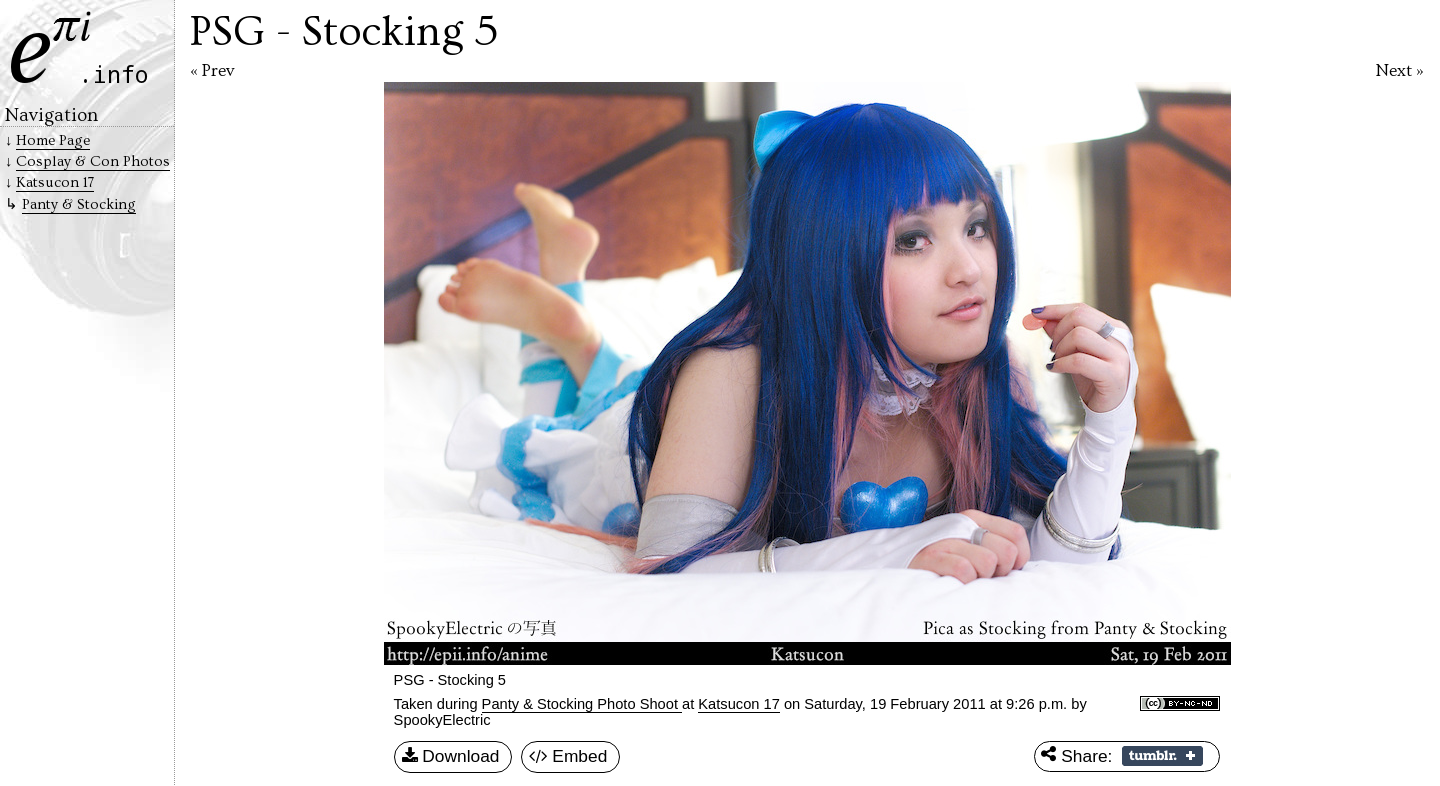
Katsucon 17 (738, 704)
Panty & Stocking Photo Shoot (582, 704)
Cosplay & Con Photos (93, 161)
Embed (568, 757)
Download (451, 757)
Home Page (53, 140)
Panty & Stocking (79, 204)
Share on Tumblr (1162, 756)
